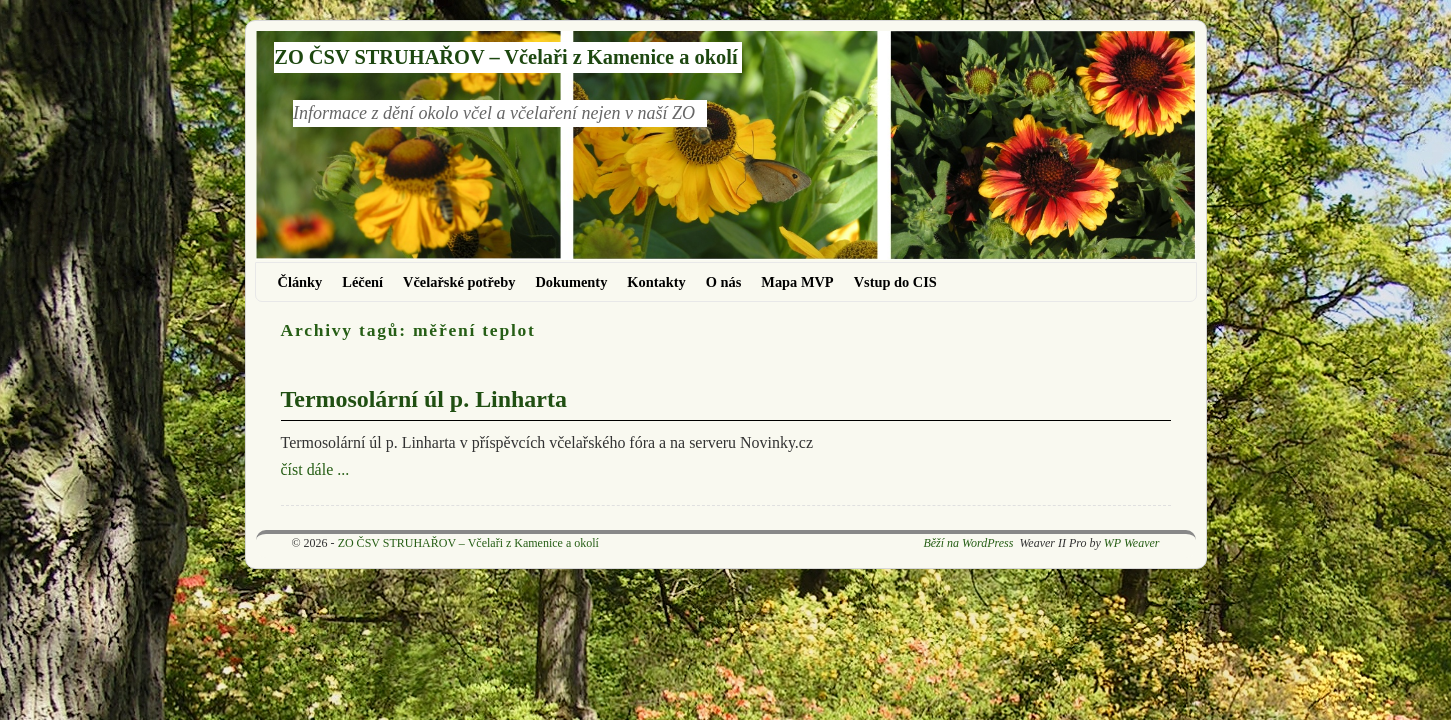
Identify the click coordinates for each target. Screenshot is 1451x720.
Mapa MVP (797, 282)
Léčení (362, 282)
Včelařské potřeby (459, 282)
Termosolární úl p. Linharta (424, 399)
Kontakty (656, 282)
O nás (724, 282)
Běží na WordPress (968, 543)
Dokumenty (571, 282)
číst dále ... (315, 469)
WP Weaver (1132, 543)
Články (300, 282)
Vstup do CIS (895, 282)
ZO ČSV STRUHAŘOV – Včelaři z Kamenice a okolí (505, 57)
